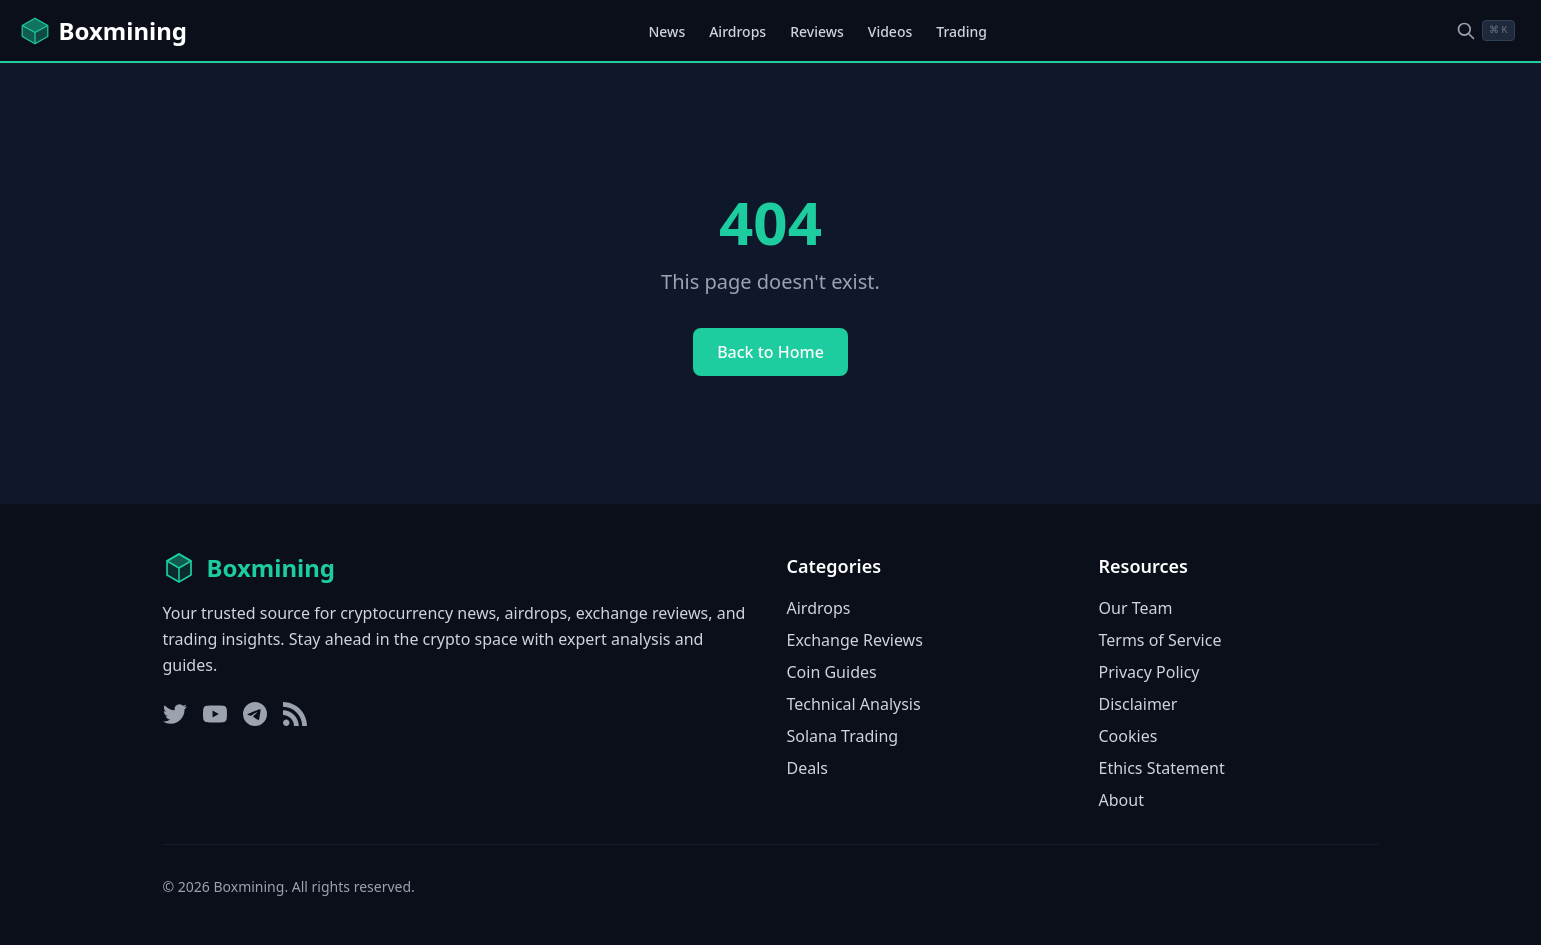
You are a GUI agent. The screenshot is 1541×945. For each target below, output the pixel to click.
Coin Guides (832, 672)
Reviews (817, 31)
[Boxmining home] (103, 31)
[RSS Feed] (295, 714)
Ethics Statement (1162, 768)
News (666, 31)
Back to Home (770, 352)
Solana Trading (843, 736)
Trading (961, 31)
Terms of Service (1160, 640)
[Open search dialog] (1485, 30)
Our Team (1136, 608)
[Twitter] (175, 714)
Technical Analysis (854, 704)
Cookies (1128, 736)
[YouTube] (215, 714)
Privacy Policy (1149, 672)
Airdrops (737, 31)
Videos (890, 31)
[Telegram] (255, 714)
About (1121, 800)
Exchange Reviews (855, 640)
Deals (807, 768)
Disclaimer (1138, 704)
